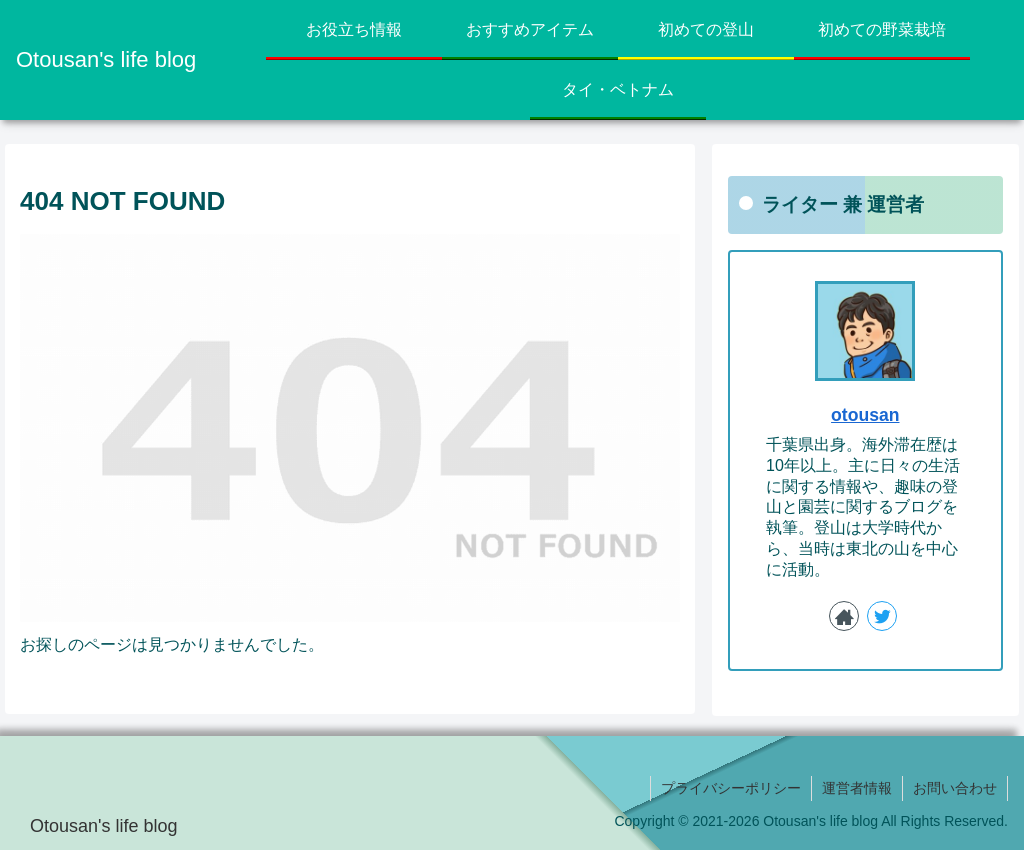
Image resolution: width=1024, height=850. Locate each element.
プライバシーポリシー (731, 788)
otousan (865, 415)
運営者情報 (857, 788)
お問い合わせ (955, 788)
